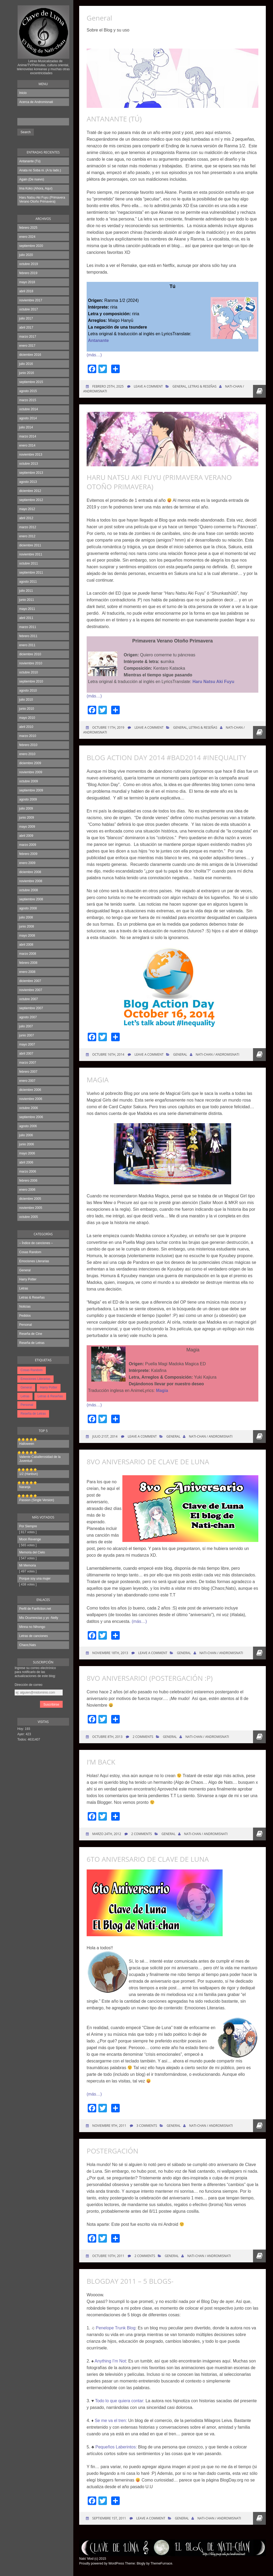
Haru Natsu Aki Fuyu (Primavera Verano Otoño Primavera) (42, 199)
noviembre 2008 (30, 881)
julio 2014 (26, 427)
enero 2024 (27, 237)
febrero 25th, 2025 (107, 386)
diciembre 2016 (30, 355)
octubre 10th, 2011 (107, 2256)
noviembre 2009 (30, 772)
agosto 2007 (28, 1017)
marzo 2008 (27, 954)
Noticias (25, 1306)
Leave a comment (148, 386)
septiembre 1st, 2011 (108, 2518)
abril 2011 (26, 618)
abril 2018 (26, 291)
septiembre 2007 (31, 1008)
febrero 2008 (28, 963)
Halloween (26, 1444)
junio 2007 (26, 1035)
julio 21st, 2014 (104, 1436)
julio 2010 (26, 699)
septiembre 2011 (31, 572)
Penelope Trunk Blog (115, 2328)
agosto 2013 (28, 482)
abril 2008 (26, 944)
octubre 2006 (28, 1108)
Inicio (23, 93)
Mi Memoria (27, 1565)
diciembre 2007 (30, 981)
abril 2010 (26, 727)
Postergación (112, 2151)
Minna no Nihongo (32, 1627)
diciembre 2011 (30, 545)
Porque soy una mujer (34, 1578)
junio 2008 (26, 926)
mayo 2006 (27, 1153)
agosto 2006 (28, 1126)
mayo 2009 (27, 827)
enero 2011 (27, 645)
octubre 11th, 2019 (107, 727)
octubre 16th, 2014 (107, 1054)
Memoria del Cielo (32, 1552)
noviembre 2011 (30, 554)
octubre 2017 (28, 309)
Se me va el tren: (111, 2420)
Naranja (24, 1487)
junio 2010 (26, 709)
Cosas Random (30, 1252)
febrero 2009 (28, 854)
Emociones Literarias (34, 1261)
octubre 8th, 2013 (106, 1736)
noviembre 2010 (30, 663)
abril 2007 (26, 1053)
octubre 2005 (28, 1217)
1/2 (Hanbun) (28, 1474)
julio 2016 (26, 364)
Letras (23, 1288)
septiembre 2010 (31, 681)
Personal (25, 1325)
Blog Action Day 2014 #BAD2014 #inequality (166, 757)
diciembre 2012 (30, 491)
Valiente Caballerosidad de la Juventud (40, 1459)
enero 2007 (27, 1081)
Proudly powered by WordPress (101, 2563)
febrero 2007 (28, 1072)
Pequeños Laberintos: (116, 2447)
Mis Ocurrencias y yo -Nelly (38, 1618)
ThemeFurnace (161, 2563)
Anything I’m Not (110, 2361)
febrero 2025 (28, 228)
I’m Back (101, 1762)
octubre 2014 (28, 409)
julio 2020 (26, 255)
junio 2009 (26, 817)
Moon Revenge (30, 1539)
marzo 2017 (27, 336)
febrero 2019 (28, 273)
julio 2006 (26, 1135)
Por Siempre (28, 1526)
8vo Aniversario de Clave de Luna (148, 1461)
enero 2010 (27, 754)
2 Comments (143, 1736)
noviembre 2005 (30, 1208)
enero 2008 (27, 972)
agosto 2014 (28, 418)
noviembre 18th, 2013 (109, 1653)
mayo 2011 (27, 609)
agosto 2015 (28, 391)
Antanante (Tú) (30, 161)
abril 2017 (26, 327)
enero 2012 (27, 536)
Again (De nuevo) (31, 179)
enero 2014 (27, 445)
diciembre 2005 (30, 1199)
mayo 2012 (27, 509)
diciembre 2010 (30, 654)
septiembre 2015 (31, 382)
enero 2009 (27, 863)
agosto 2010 (28, 690)
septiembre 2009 (31, 790)
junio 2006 (26, 1144)
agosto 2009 (28, 799)
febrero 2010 (28, 745)
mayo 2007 (27, 1044)
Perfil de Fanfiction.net (35, 1609)
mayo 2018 (27, 282)
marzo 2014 (27, 436)
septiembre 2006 (31, 1117)
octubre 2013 (28, 464)
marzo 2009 (27, 845)
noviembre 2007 (30, 990)
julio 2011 (26, 591)
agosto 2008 (28, 908)
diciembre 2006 (30, 1090)
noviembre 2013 (30, 454)
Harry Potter (28, 1279)
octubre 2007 (28, 999)
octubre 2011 (28, 563)
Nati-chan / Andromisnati (217, 1054)
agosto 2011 (28, 581)
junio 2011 (26, 600)
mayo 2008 (27, 935)
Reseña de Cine (30, 1334)
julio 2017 (26, 318)
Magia (98, 1079)
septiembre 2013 (31, 473)
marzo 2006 (27, 1171)
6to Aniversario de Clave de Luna (148, 1859)
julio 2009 (26, 808)
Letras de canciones (33, 1636)
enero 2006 (27, 1190)
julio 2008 (26, 917)
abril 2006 (26, 1162)
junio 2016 (26, 373)
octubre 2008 (28, 890)
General (25, 1270)
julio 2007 (26, 1026)
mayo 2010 (27, 718)
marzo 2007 (27, 1062)
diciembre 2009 (30, 763)
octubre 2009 (28, 781)
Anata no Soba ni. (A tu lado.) (40, 170)
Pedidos (25, 1315)
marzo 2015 (27, 400)
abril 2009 (26, 836)
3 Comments (146, 2125)
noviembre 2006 (30, 1099)
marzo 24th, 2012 (106, 1834)
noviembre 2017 (30, 300)
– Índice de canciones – (36, 1243)
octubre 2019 (28, 264)
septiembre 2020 (31, 246)
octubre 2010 (28, 672)
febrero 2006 (28, 1180)
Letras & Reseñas (32, 1297)
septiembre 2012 (31, 500)
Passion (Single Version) (36, 1500)
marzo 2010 (27, 736)
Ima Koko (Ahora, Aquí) (36, 188)
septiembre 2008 (31, 899)
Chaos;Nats (27, 1645)
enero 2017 (27, 346)
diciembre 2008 (30, 872)
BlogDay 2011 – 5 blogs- (130, 2281)
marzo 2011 (27, 627)
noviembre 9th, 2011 (108, 2125)
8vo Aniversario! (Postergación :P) (150, 1678)
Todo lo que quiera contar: (119, 2401)
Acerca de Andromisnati (36, 102)
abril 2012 (26, 518)
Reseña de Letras (32, 1343)
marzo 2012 (27, 527)
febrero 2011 (28, 636)
